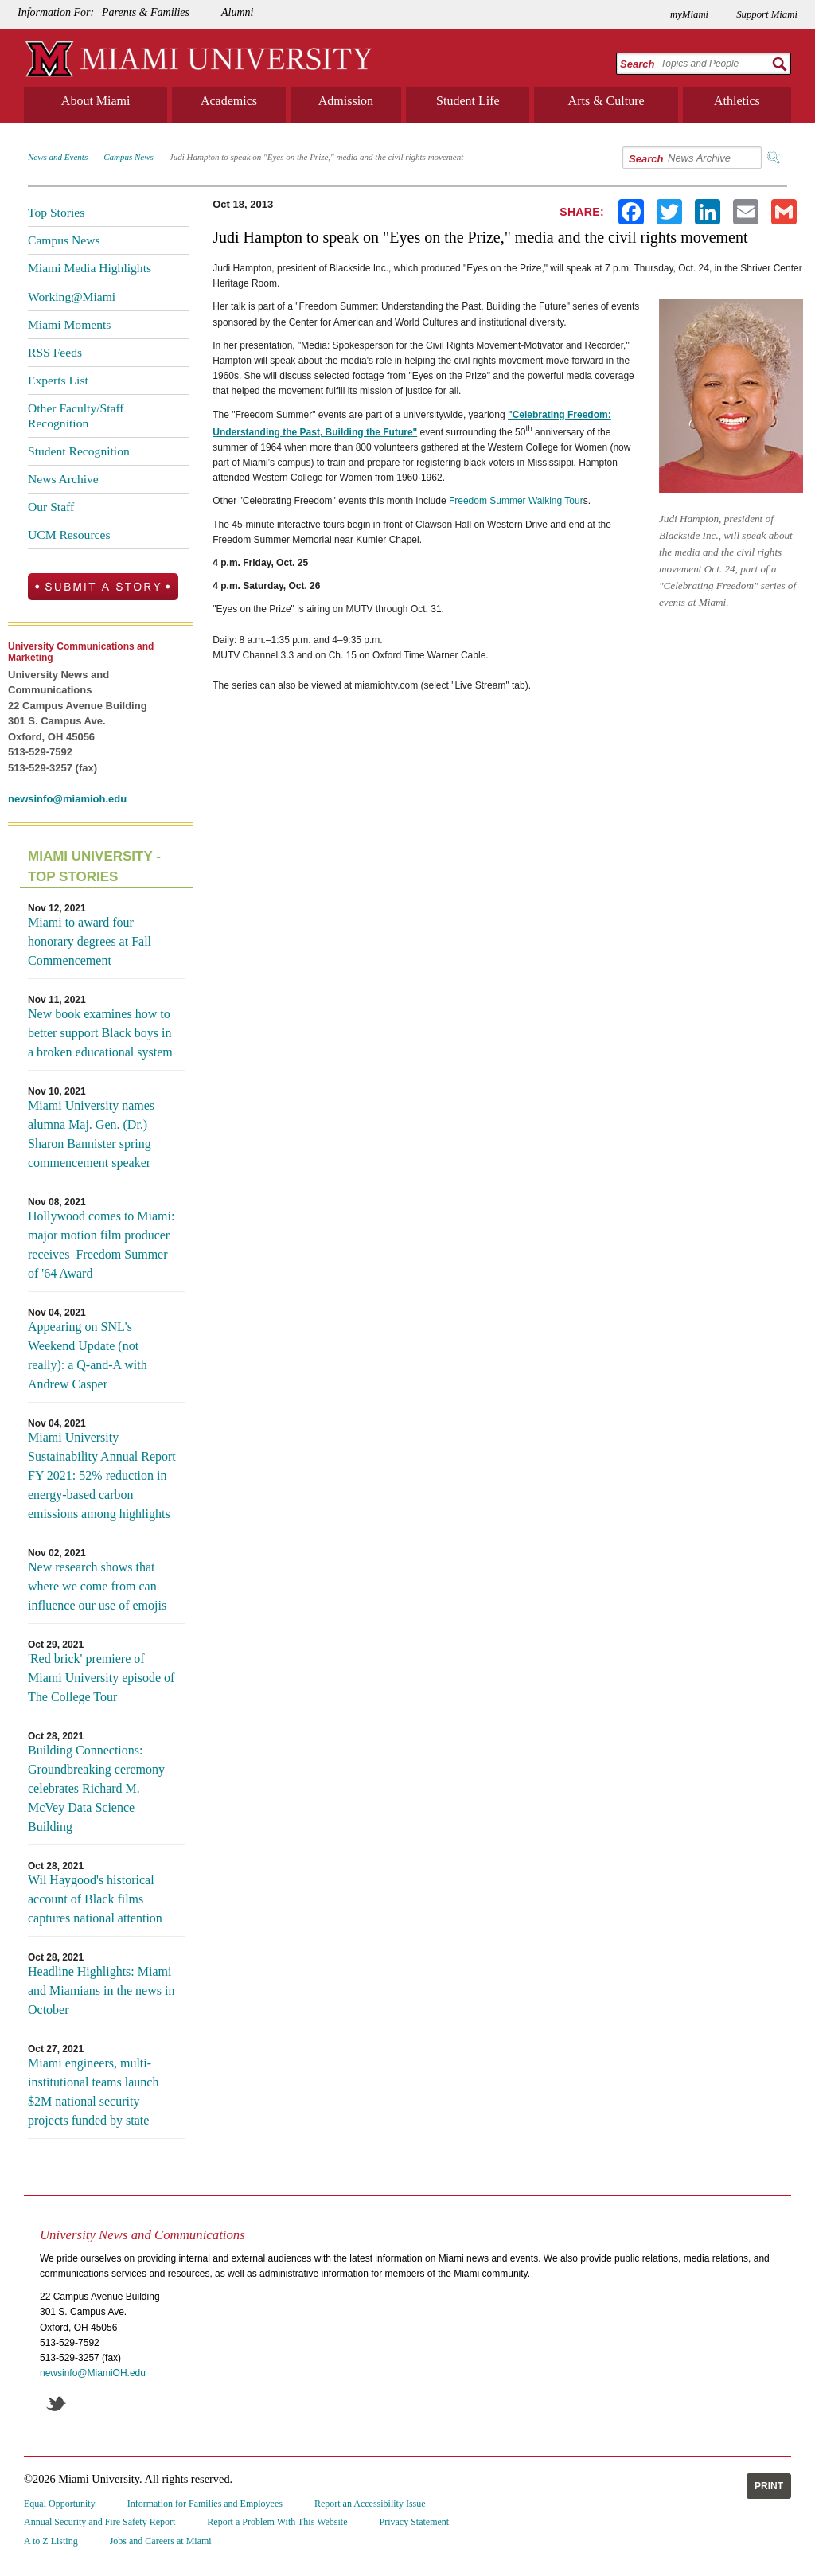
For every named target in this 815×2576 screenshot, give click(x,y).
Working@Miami (71, 296)
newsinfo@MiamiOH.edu (93, 2373)
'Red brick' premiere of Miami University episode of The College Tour (101, 1678)
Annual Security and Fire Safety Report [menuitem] (99, 2521)
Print (769, 2486)
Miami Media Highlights (89, 268)
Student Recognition (79, 451)
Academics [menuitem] (229, 100)
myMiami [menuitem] (689, 14)
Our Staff (51, 506)
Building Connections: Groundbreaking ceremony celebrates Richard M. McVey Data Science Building (96, 1788)
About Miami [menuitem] (96, 100)
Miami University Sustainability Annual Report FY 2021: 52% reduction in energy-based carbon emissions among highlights (102, 1475)
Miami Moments (69, 324)
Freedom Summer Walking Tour (516, 500)
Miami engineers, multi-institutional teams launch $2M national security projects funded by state (93, 2091)
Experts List (58, 380)
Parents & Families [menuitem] (145, 12)
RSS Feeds (55, 352)
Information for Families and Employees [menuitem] (205, 2503)
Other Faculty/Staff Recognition (76, 415)
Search (637, 64)
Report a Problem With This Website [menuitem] (277, 2521)
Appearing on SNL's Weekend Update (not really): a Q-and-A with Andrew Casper (87, 1355)
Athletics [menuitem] (737, 100)
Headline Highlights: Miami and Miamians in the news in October (101, 1990)
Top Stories (56, 212)
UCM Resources (69, 534)
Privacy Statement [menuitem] (415, 2521)
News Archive (63, 479)
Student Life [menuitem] (468, 100)
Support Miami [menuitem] (766, 14)
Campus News (128, 157)
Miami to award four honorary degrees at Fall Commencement (89, 941)
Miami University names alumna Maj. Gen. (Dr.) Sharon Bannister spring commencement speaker (91, 1134)
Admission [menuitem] (345, 100)
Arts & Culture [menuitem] (606, 100)
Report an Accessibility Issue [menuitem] (370, 2503)
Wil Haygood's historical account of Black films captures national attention (95, 1899)
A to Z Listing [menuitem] (51, 2541)
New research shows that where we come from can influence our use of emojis (97, 1586)
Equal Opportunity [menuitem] (60, 2503)
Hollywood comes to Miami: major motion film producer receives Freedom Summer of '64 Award (101, 1244)
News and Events (58, 157)
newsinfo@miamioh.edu (67, 799)
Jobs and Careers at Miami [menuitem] (161, 2541)
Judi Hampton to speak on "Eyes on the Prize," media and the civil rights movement (316, 157)
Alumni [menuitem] (237, 12)
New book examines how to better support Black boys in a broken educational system (100, 1033)
